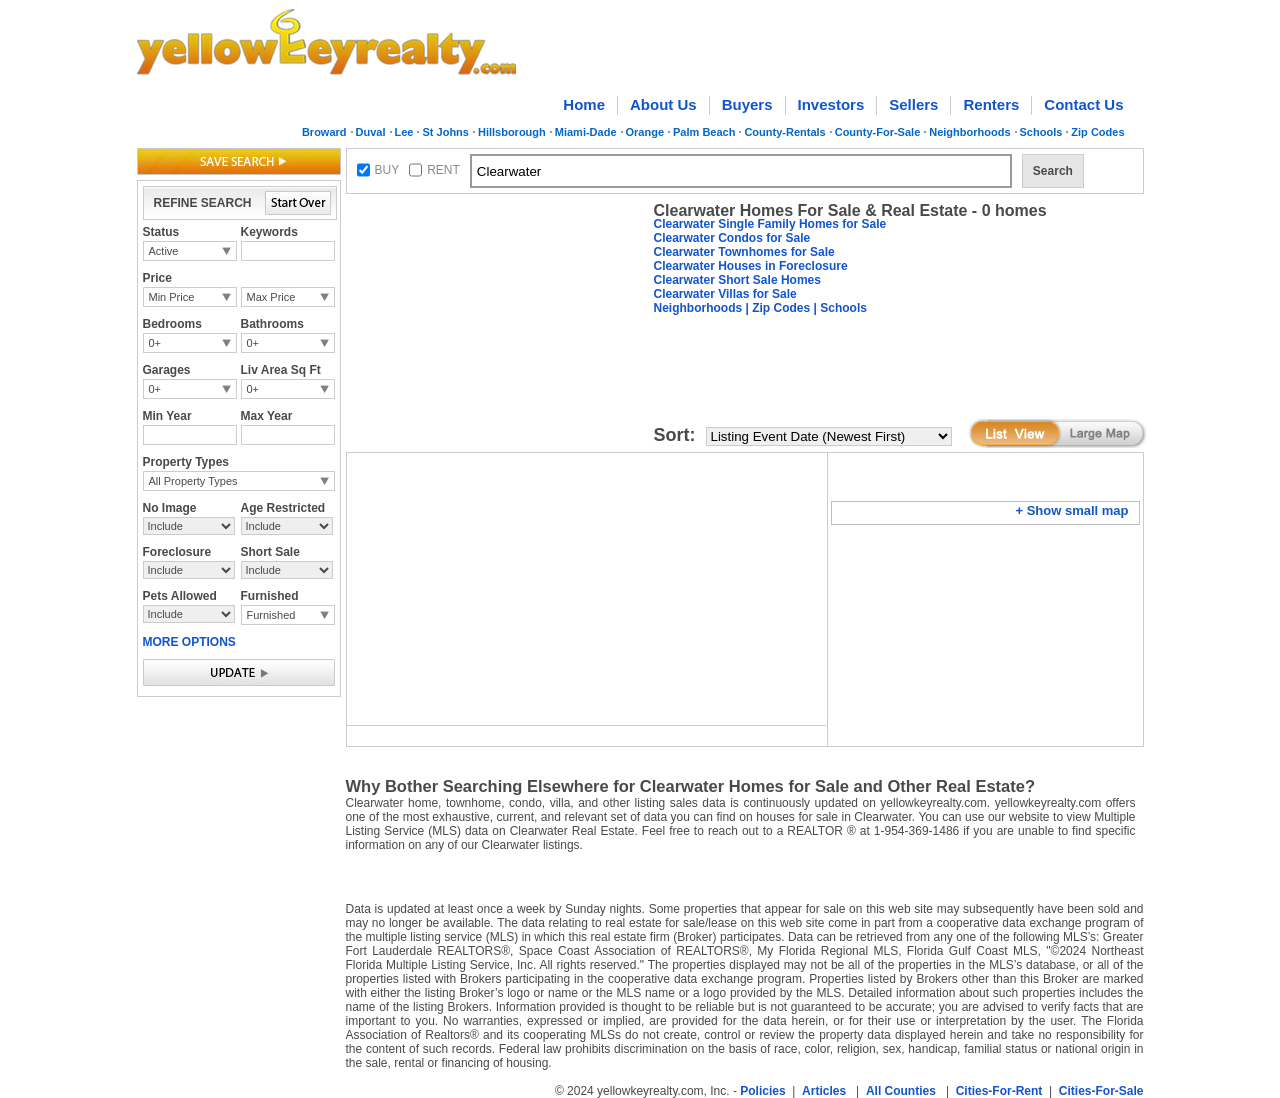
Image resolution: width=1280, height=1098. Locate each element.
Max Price (271, 297)
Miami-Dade (586, 132)
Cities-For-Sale (1101, 1091)
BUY (387, 170)
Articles (824, 1091)
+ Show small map (1071, 510)
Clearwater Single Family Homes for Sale (770, 224)
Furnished (271, 615)
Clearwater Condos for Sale (732, 238)
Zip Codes (1097, 132)
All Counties (901, 1091)
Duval (371, 132)
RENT (443, 170)
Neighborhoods (969, 132)
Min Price (172, 297)
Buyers (747, 104)
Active (164, 251)
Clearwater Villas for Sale (725, 294)
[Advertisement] (496, 326)
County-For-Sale (878, 132)
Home (584, 104)
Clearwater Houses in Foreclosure (751, 266)
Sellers (913, 104)
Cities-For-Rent (999, 1091)
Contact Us (1083, 104)
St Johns (445, 132)
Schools (1041, 132)
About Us (663, 104)
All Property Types (193, 481)
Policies (762, 1091)
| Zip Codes (776, 308)
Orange (645, 132)
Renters (991, 104)
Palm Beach (704, 132)
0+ (155, 343)
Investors (831, 104)
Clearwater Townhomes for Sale (744, 252)
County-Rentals (784, 132)
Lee (404, 132)
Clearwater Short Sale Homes (737, 280)
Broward (324, 132)
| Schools (838, 308)
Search (1053, 171)
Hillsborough (512, 132)
